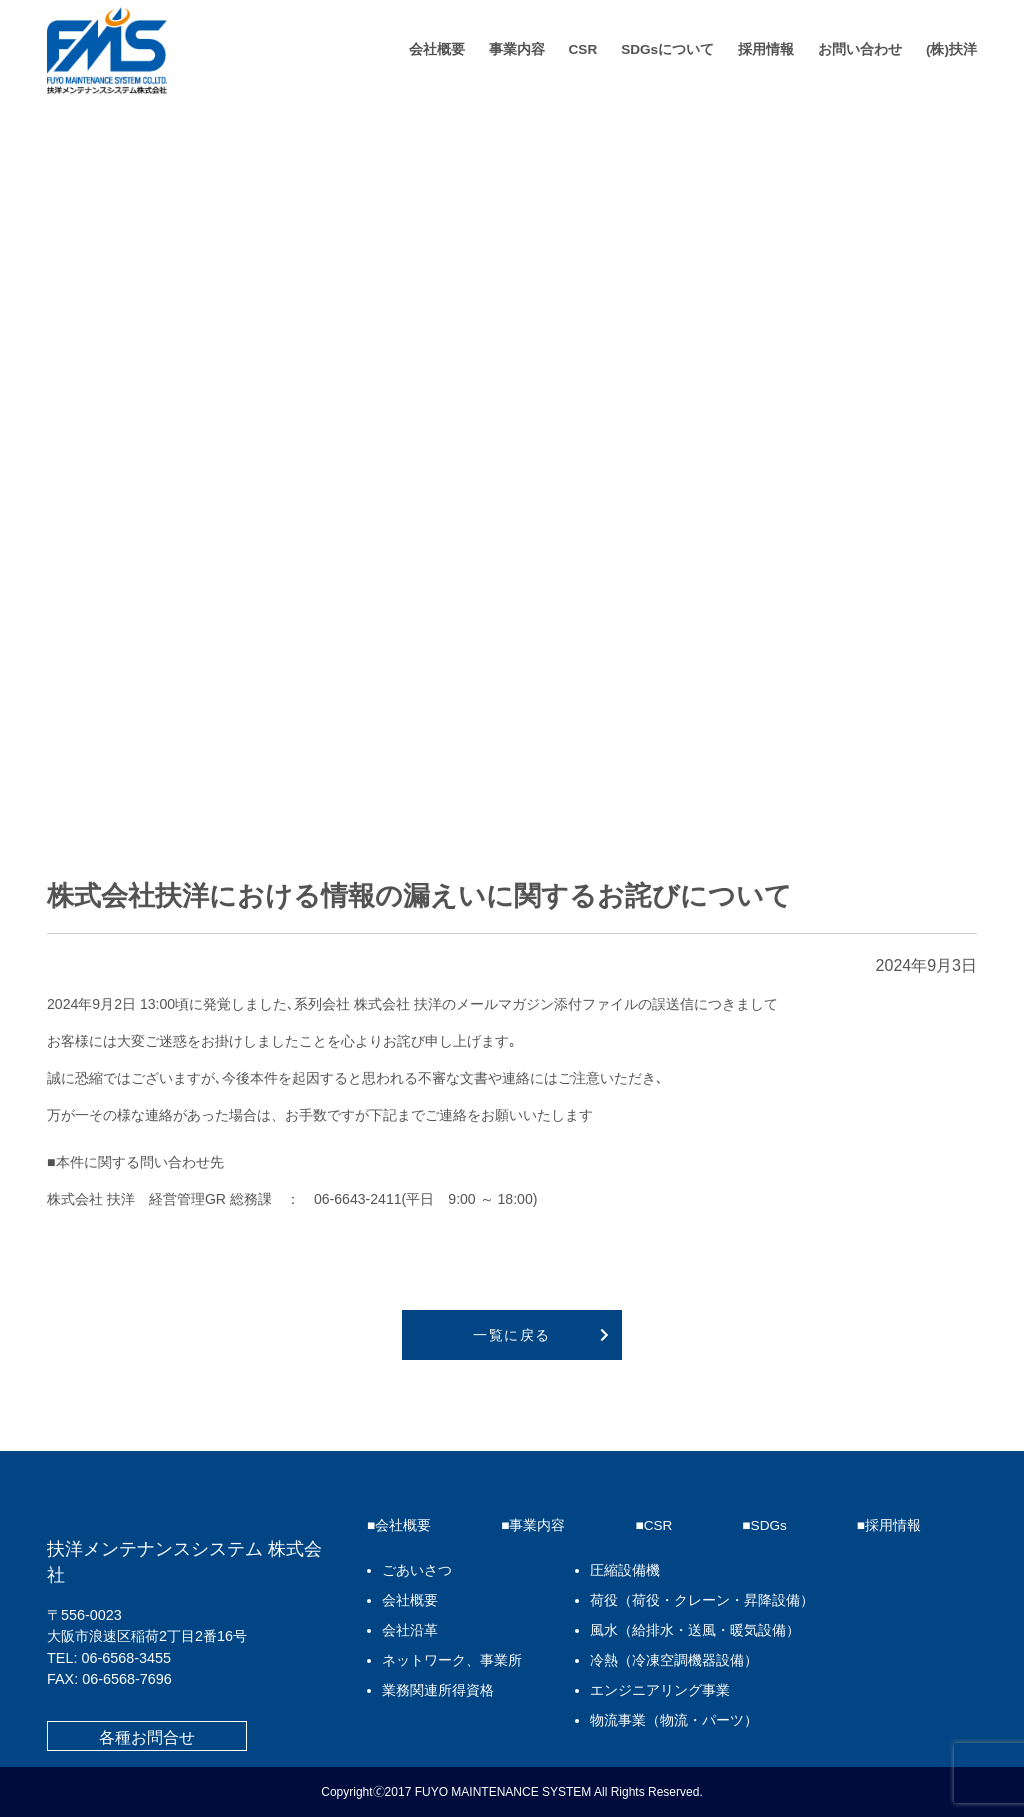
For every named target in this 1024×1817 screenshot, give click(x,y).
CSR (583, 49)
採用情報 (766, 49)
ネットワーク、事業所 (452, 1660)
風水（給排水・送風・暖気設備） (695, 1630)
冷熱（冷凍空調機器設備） (674, 1660)
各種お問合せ (147, 1737)
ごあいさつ (417, 1570)
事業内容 (517, 49)
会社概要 (437, 49)
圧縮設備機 (625, 1570)
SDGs (769, 1525)
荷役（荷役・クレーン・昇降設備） (702, 1600)
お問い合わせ (860, 49)
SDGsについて (667, 49)
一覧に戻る (512, 1335)
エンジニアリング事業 (660, 1690)
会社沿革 (410, 1630)
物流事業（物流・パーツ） (674, 1720)
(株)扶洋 (951, 49)
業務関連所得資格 (438, 1690)
